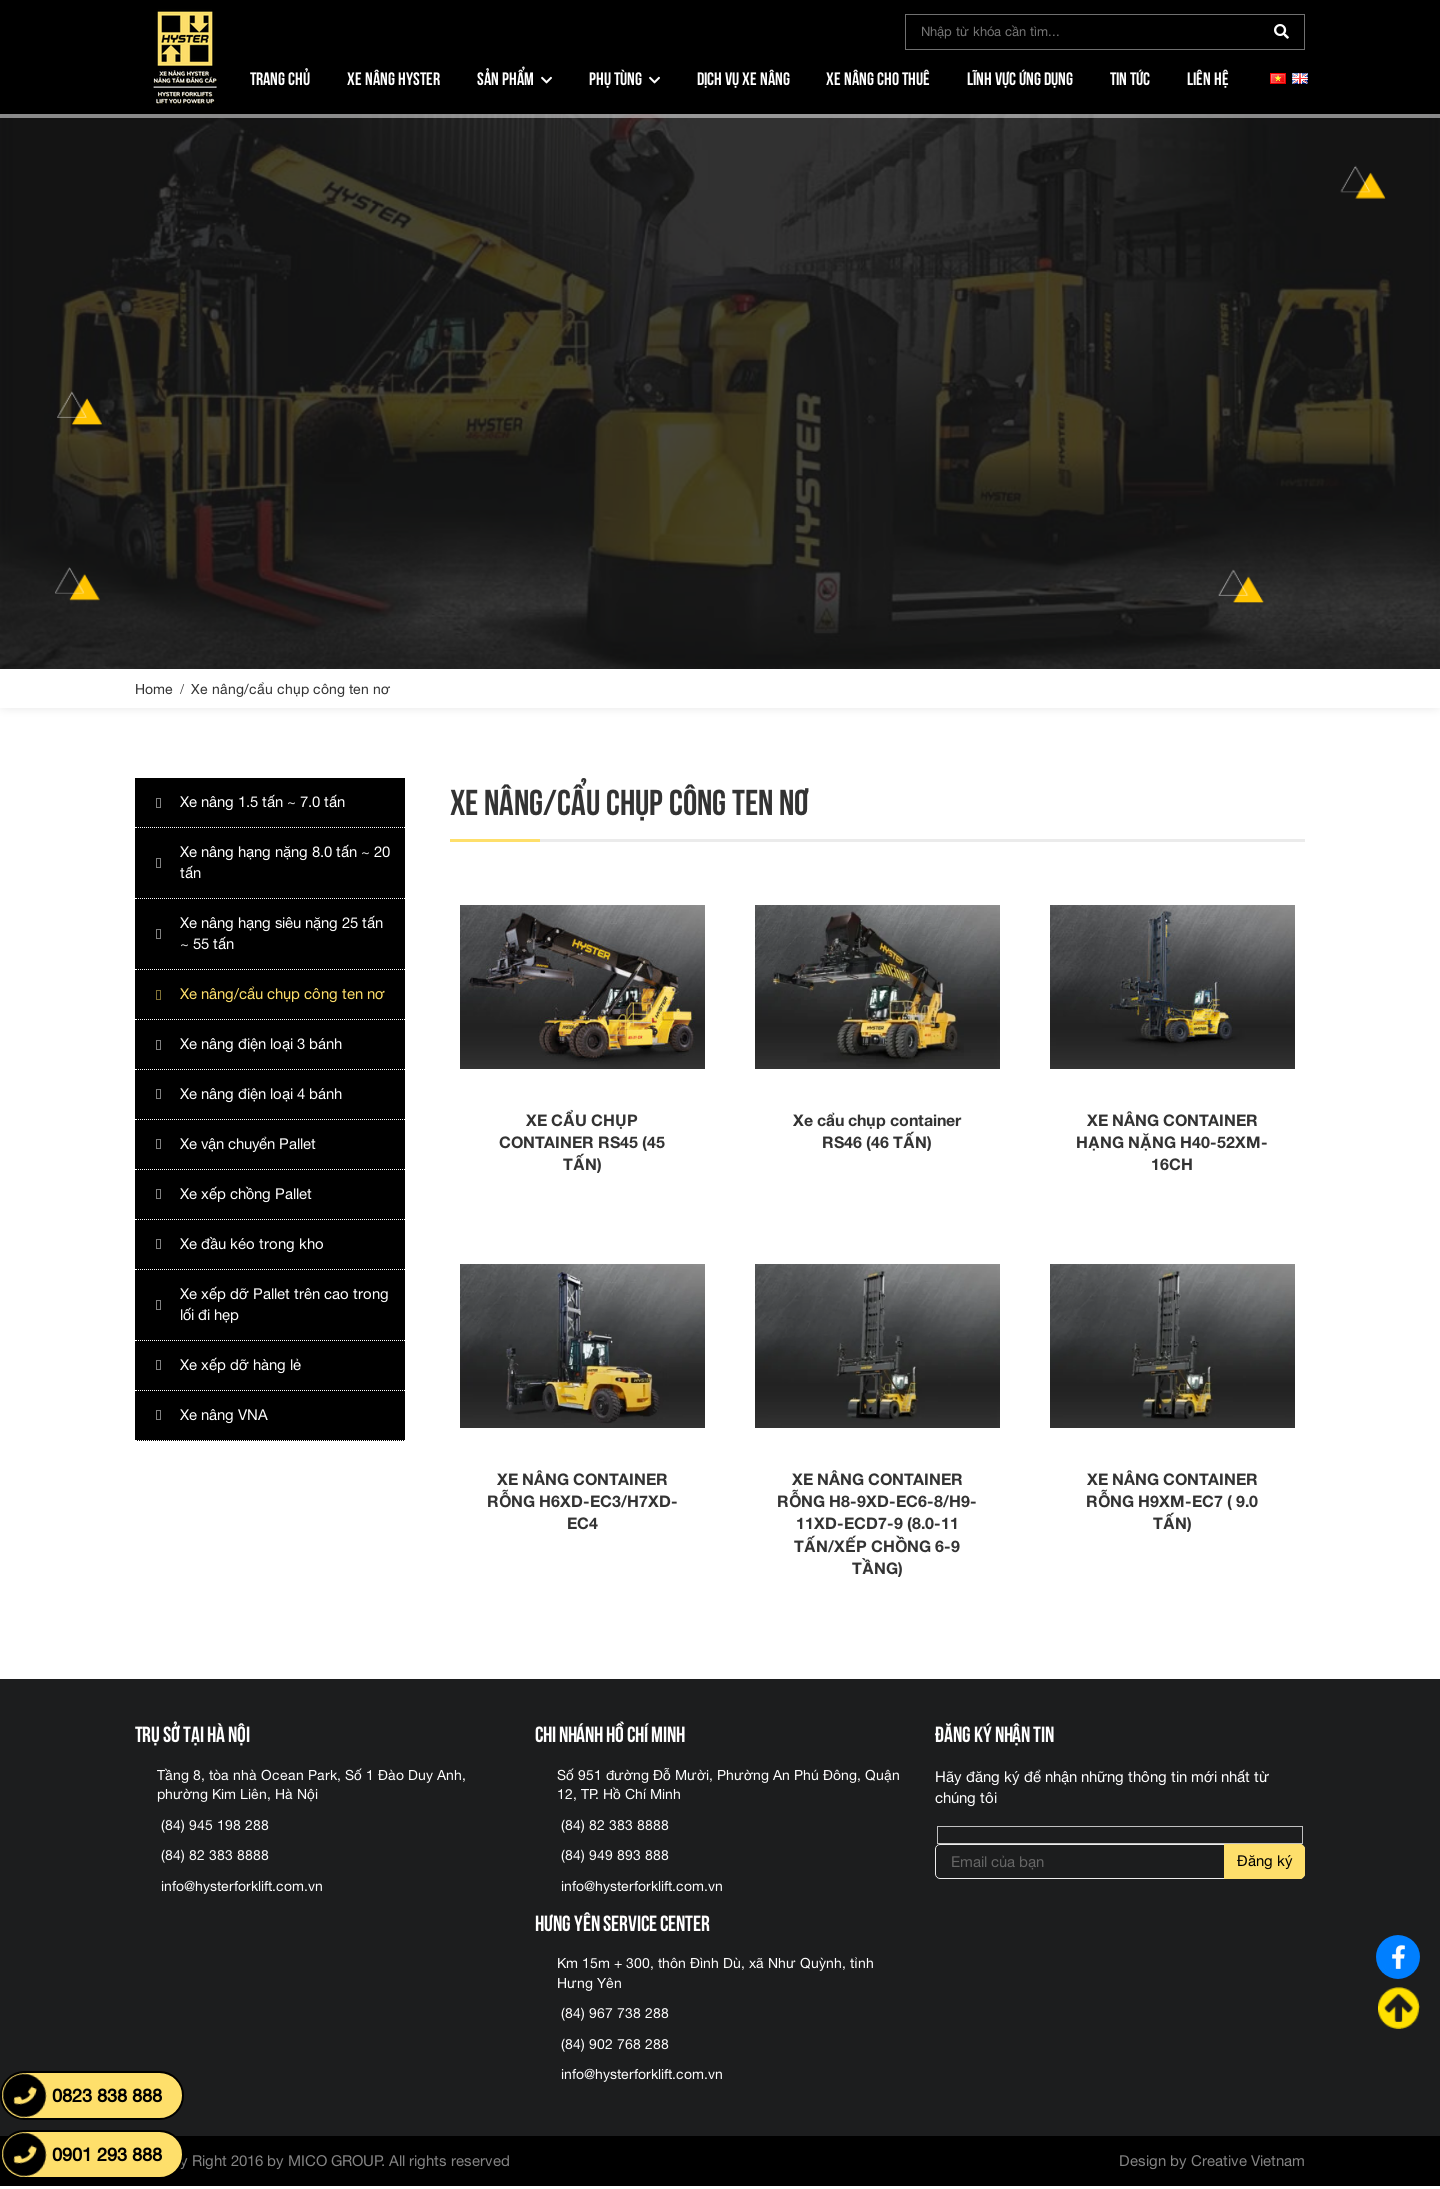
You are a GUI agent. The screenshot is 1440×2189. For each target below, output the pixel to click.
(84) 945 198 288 (215, 1828)
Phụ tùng (615, 77)
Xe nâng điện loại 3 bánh (261, 1044)
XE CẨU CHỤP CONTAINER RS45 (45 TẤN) (582, 1143)
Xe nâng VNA (224, 1415)
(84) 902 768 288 (615, 2047)
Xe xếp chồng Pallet (246, 1194)
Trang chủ (280, 77)
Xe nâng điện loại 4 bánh (261, 1094)
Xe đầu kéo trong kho (252, 1244)
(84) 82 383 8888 (215, 1858)
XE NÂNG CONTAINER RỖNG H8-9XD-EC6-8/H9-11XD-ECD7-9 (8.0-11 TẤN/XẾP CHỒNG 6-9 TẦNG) (877, 1525)
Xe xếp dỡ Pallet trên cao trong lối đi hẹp (284, 1305)
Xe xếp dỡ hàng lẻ (240, 1365)
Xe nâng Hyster (393, 77)
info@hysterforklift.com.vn (242, 1889)
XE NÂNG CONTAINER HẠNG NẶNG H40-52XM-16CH (1172, 1143)
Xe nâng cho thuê (878, 77)
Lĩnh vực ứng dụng (1020, 77)
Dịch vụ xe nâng (743, 77)
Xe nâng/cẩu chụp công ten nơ (282, 994)
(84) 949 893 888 (615, 1858)
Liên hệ (1208, 77)
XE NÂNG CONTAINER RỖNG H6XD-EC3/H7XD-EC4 (582, 1503)
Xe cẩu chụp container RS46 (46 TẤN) (877, 1131)
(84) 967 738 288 (615, 2016)
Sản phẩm (505, 77)
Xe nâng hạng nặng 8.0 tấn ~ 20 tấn (285, 863)
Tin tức (1130, 77)
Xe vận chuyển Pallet (249, 1144)
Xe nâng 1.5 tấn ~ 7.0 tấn (262, 802)
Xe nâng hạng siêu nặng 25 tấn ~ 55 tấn (282, 934)
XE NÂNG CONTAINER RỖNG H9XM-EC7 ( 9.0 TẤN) (1172, 1503)
